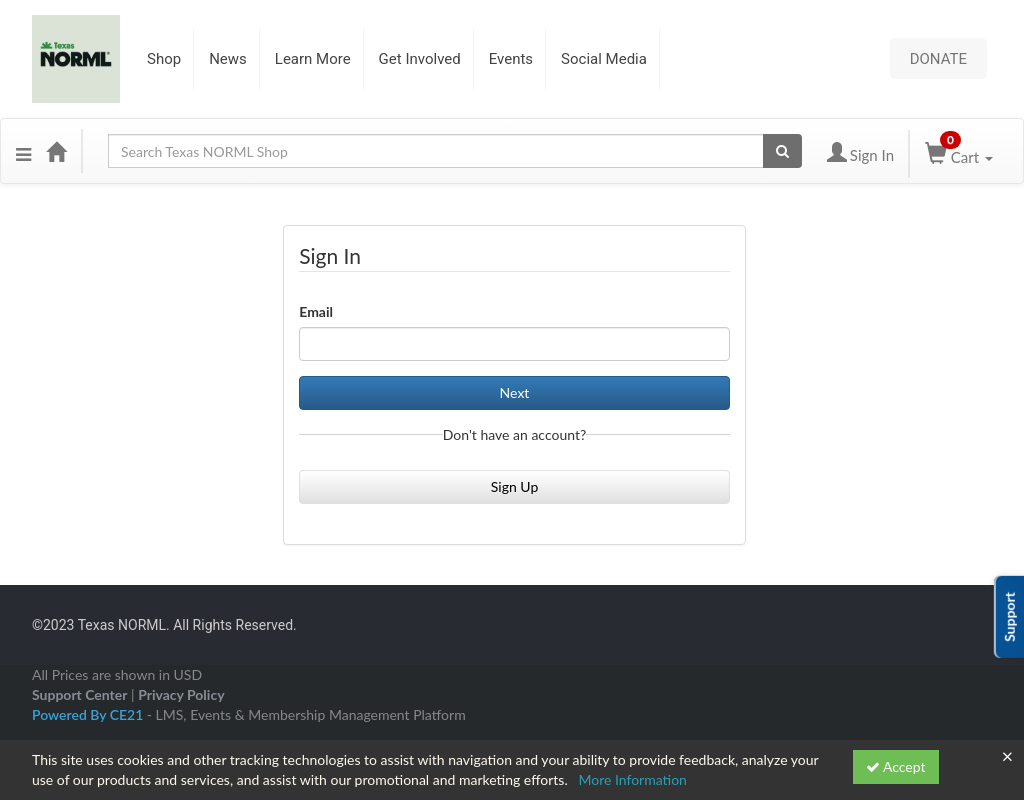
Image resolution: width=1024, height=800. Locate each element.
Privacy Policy (181, 694)
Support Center (79, 694)
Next (515, 392)
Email (316, 311)
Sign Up (515, 486)
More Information (632, 779)
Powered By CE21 (89, 714)
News (228, 59)
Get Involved (420, 59)
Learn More (313, 59)
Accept (896, 766)
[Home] (56, 151)
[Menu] (23, 151)
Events (511, 59)
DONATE (938, 58)
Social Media (604, 59)
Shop (164, 59)
